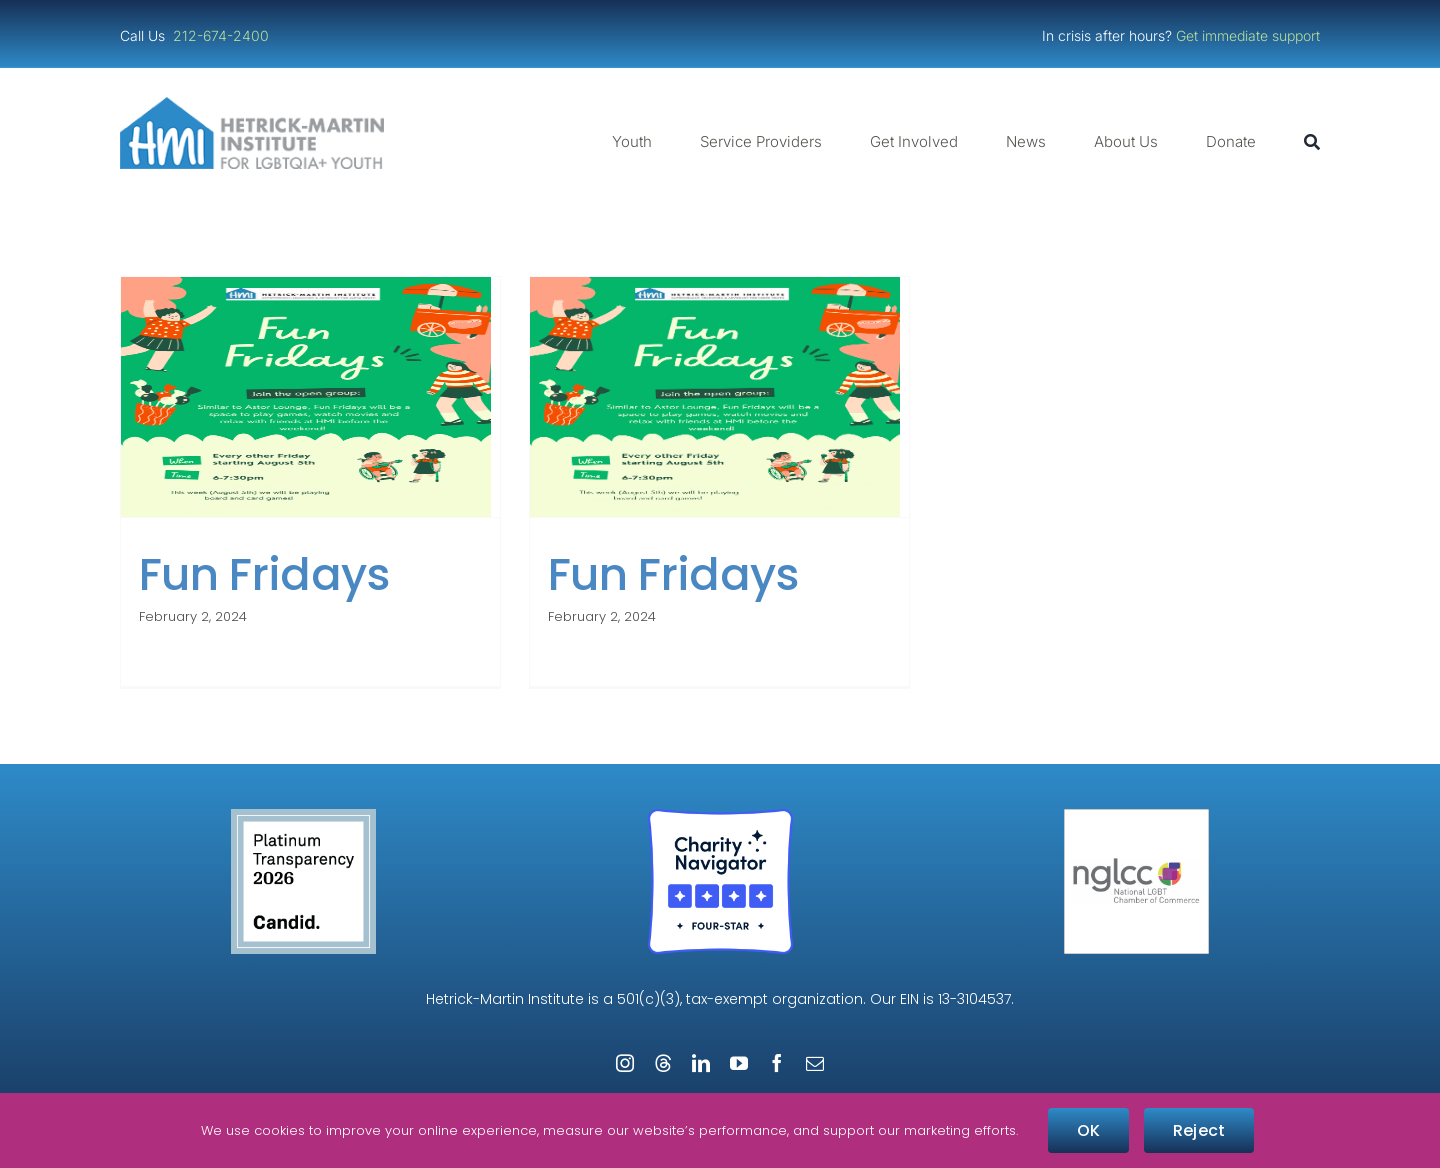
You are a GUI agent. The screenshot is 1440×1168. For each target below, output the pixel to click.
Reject (1199, 1130)
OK (1088, 1130)
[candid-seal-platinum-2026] (303, 816)
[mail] (815, 1063)
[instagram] (625, 1063)
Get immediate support (1248, 35)
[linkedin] (701, 1063)
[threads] (663, 1063)
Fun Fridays (264, 574)
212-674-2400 (223, 35)
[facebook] (777, 1063)
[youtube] (739, 1063)
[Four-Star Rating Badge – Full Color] (720, 816)
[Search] (1312, 142)
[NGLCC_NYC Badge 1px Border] (1136, 816)
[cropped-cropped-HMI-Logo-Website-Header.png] (252, 104)
